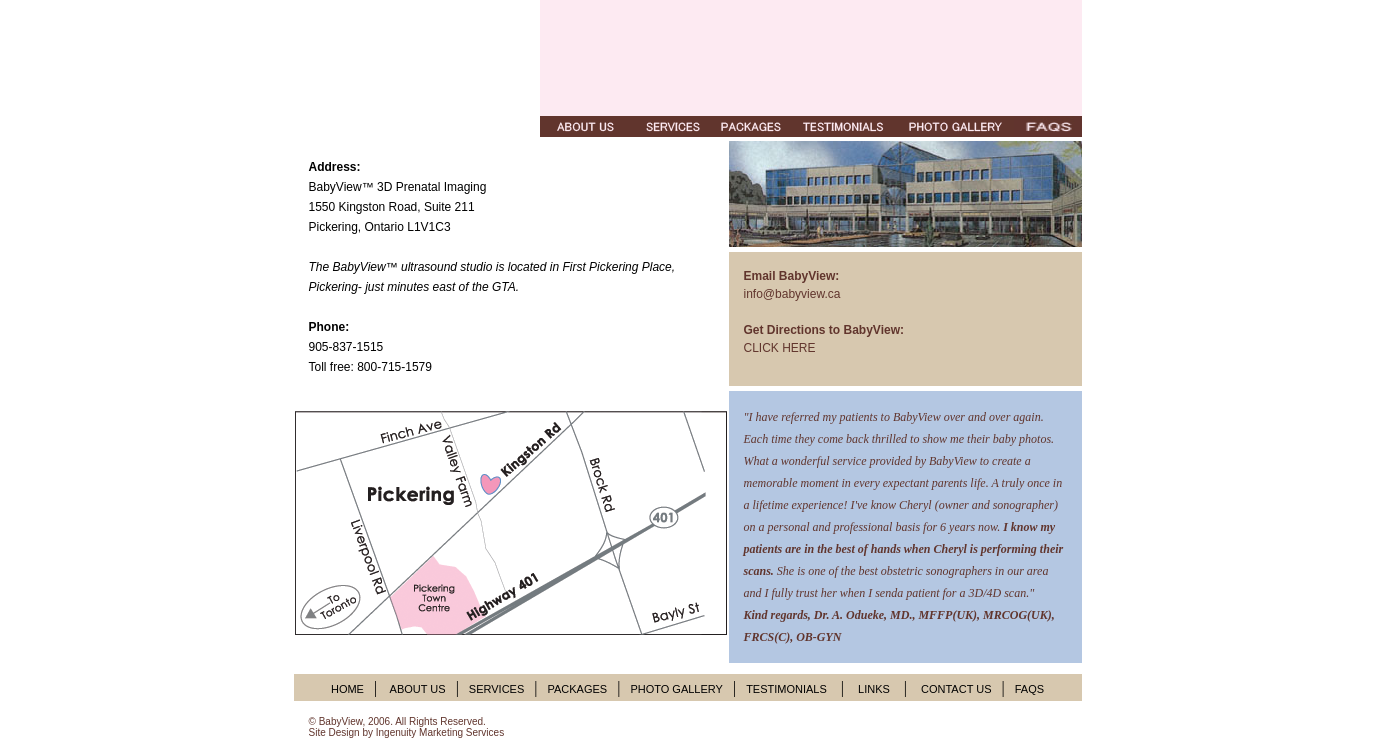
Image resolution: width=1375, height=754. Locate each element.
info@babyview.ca (792, 294)
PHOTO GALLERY (676, 689)
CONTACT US (956, 689)
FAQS (1029, 689)
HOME (347, 689)
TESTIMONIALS (786, 689)
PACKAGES (577, 689)
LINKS (874, 689)
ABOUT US (416, 689)
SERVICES (496, 689)
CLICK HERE (780, 348)
